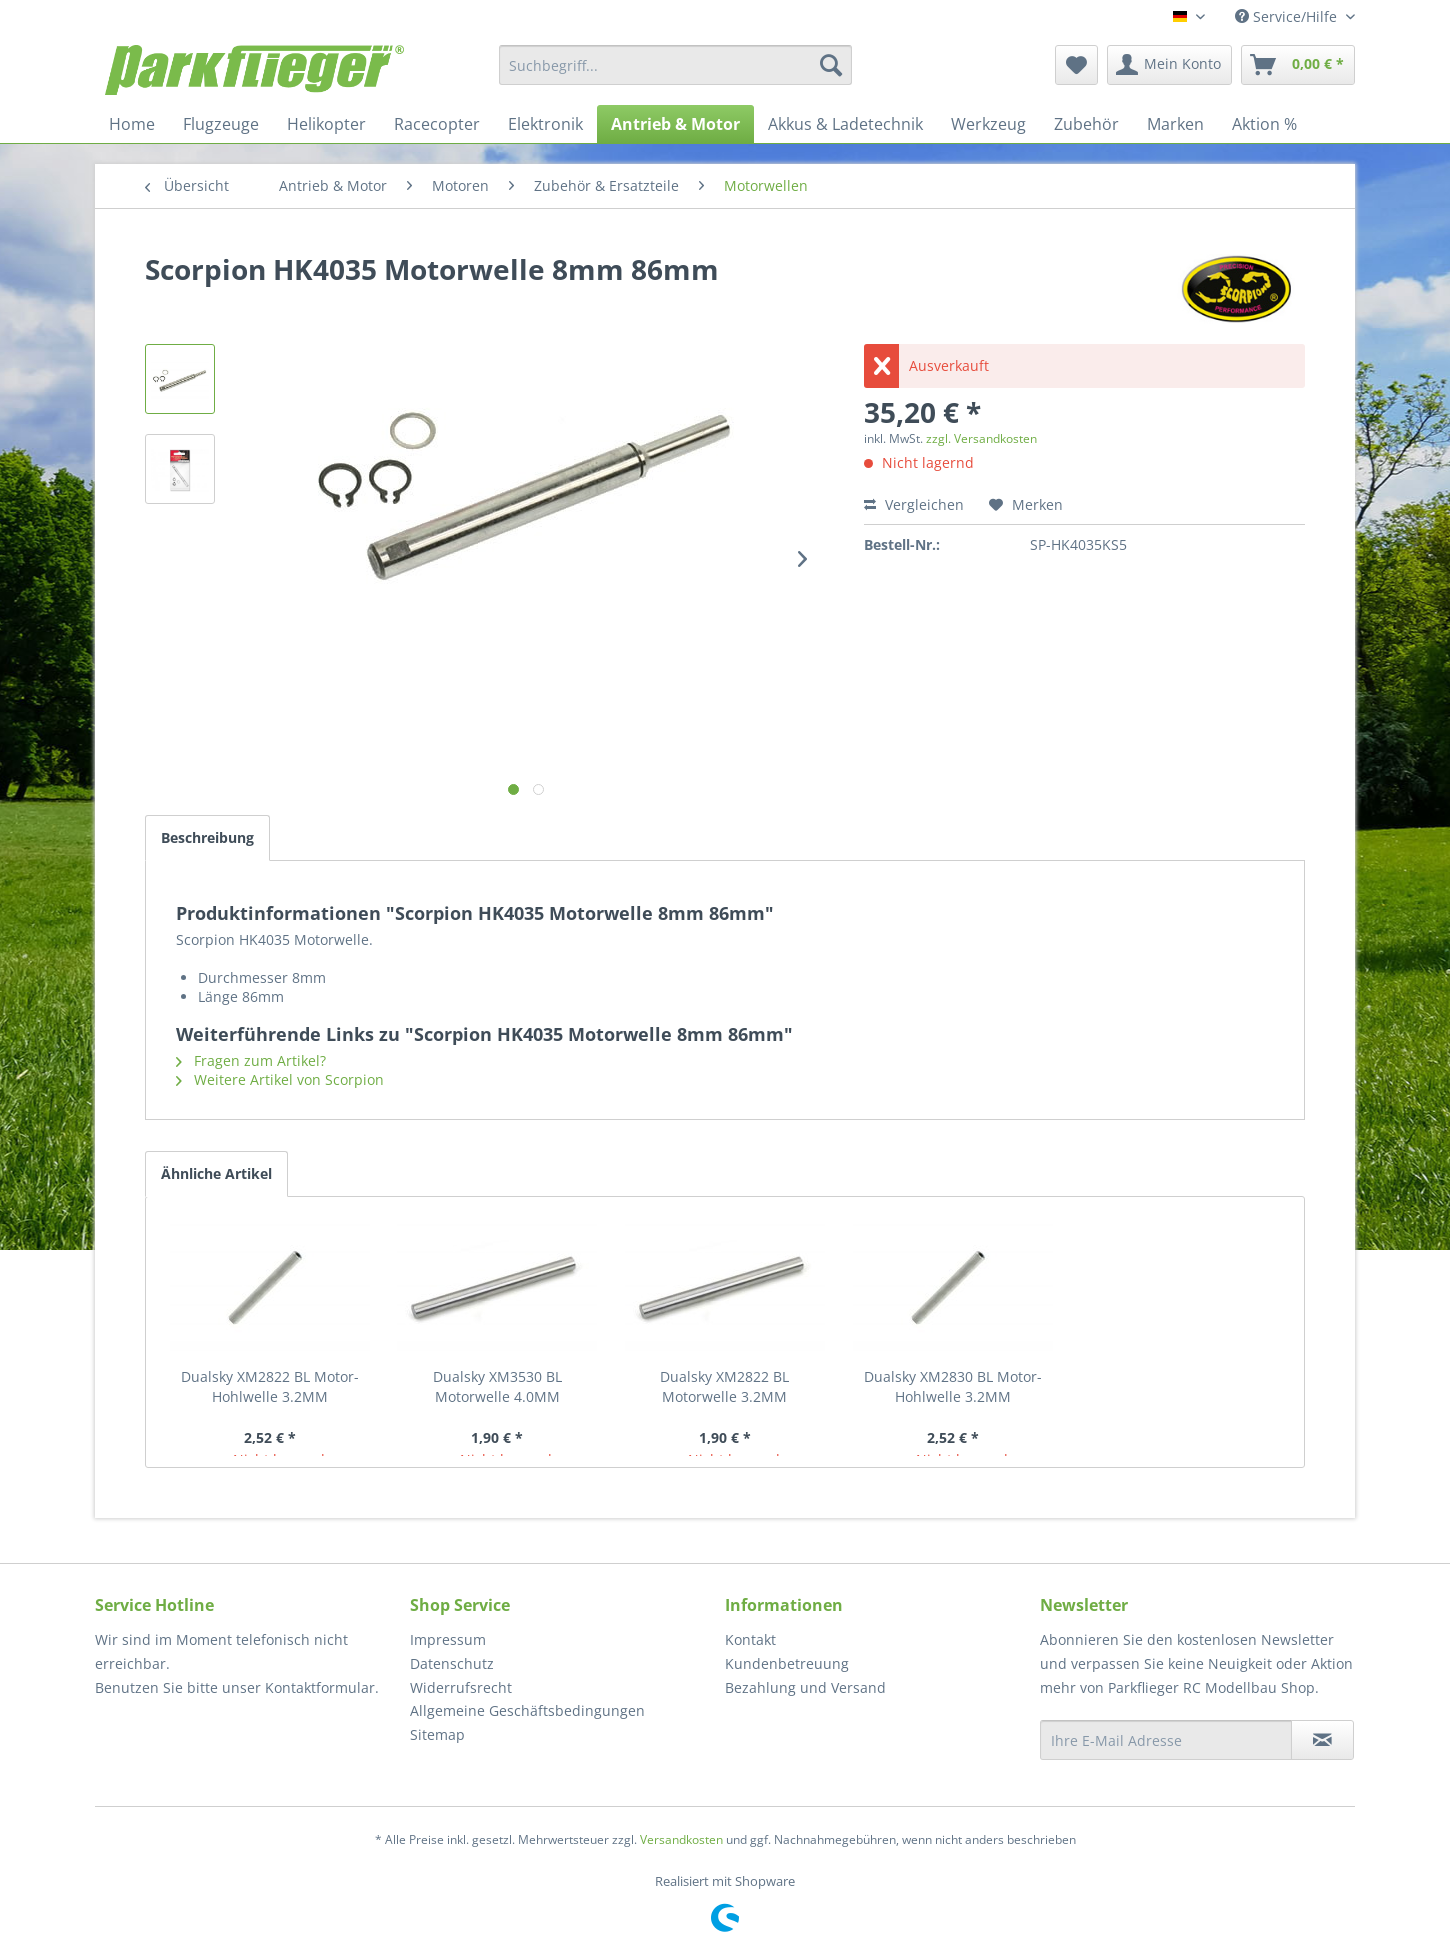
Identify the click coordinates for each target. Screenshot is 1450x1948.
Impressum (448, 1639)
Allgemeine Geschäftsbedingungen (527, 1710)
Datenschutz (452, 1663)
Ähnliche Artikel (216, 1173)
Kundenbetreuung (787, 1663)
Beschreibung (207, 837)
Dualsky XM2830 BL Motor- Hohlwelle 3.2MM (953, 1386)
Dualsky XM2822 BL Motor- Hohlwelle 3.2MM (270, 1386)
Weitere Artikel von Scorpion (280, 1079)
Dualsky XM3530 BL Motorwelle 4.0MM (497, 1386)
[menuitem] (675, 65)
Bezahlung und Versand (805, 1687)
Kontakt (750, 1639)
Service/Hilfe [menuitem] (1288, 16)
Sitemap (437, 1734)
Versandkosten (681, 1839)
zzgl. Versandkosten (981, 438)
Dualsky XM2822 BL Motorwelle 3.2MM (724, 1386)
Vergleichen (914, 504)
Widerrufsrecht (461, 1687)
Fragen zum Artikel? (251, 1060)
